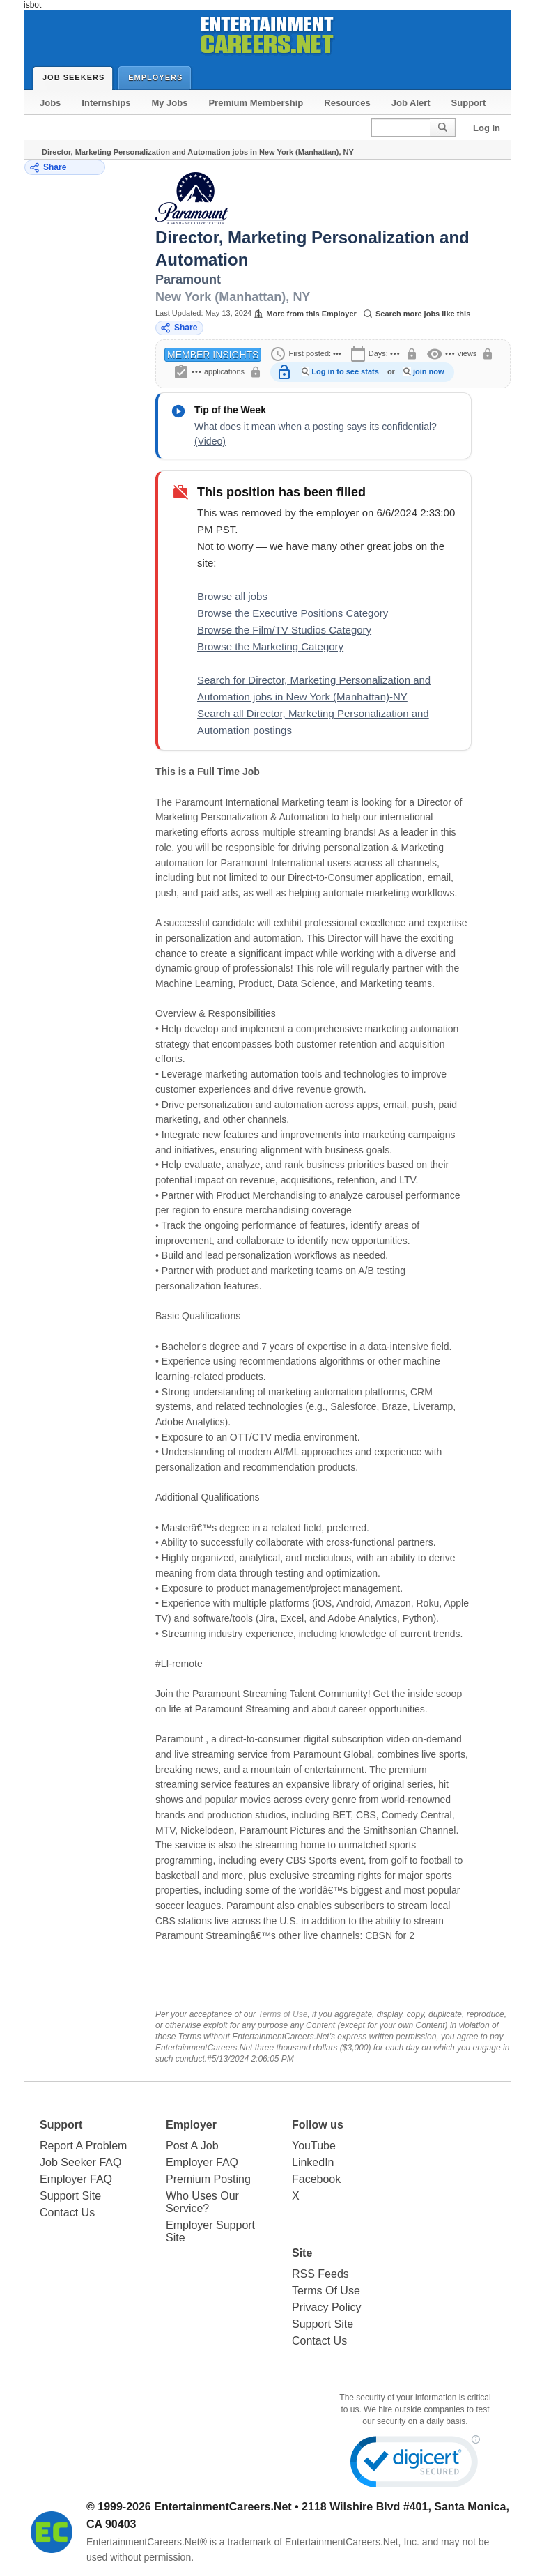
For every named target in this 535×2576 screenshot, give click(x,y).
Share (47, 167)
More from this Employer (305, 314)
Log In (486, 128)
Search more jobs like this (416, 314)
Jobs (50, 103)
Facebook (316, 2179)
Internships (106, 103)
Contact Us (67, 2212)
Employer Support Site (210, 2231)
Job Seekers (76, 77)
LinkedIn (313, 2162)
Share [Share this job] (178, 328)
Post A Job (192, 2146)
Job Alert (411, 103)
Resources (347, 103)
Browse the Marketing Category (270, 646)
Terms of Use (282, 2014)
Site (302, 2253)
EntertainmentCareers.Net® (146, 2541)
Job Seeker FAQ (80, 2162)
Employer (191, 2125)
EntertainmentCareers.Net (222, 2507)
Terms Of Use (326, 2291)
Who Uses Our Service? (202, 2202)
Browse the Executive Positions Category (292, 613)
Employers (158, 77)
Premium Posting (208, 2179)
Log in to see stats (345, 371)
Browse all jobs (232, 596)
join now (428, 371)
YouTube (314, 2146)
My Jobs (169, 103)
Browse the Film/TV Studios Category (284, 630)
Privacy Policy (327, 2307)
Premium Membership (255, 103)
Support (468, 103)
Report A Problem (83, 2146)
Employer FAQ (76, 2179)
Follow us (317, 2125)
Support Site (70, 2196)
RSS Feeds (320, 2274)
